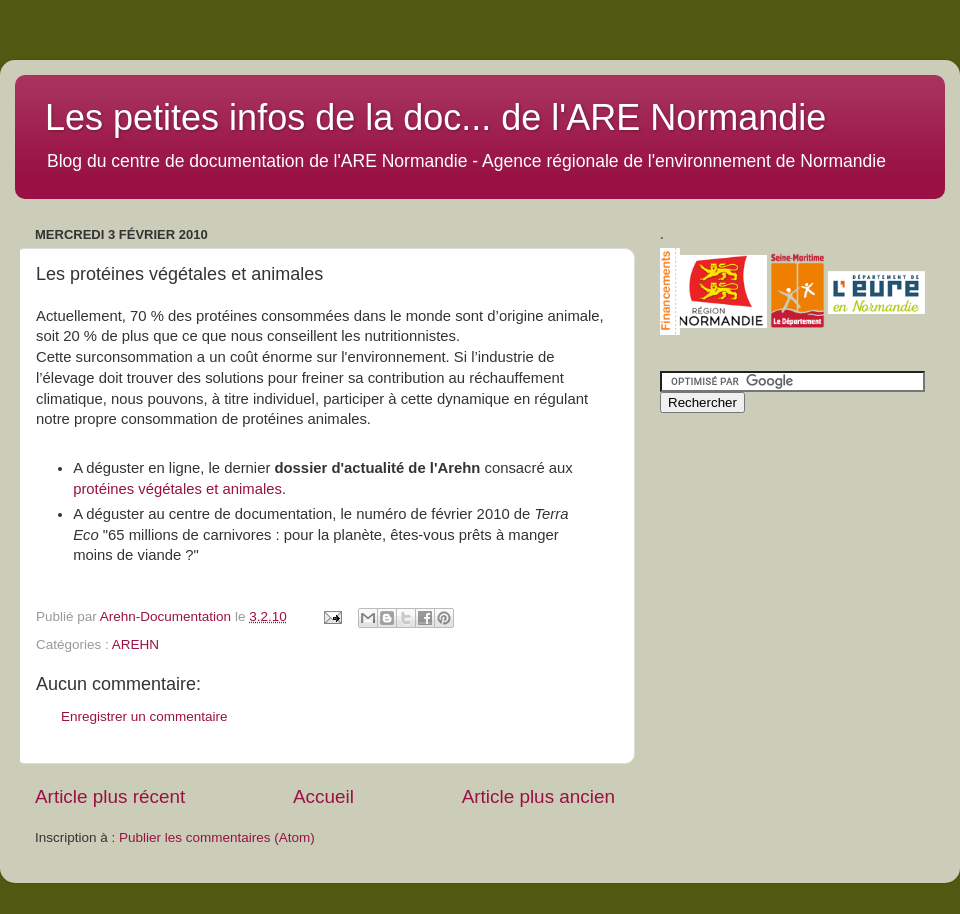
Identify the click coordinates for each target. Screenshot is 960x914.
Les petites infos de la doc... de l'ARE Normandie (435, 117)
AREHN (135, 644)
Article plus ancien (538, 796)
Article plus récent (110, 796)
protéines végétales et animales (177, 489)
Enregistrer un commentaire (144, 716)
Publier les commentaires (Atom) (217, 837)
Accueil (323, 796)
